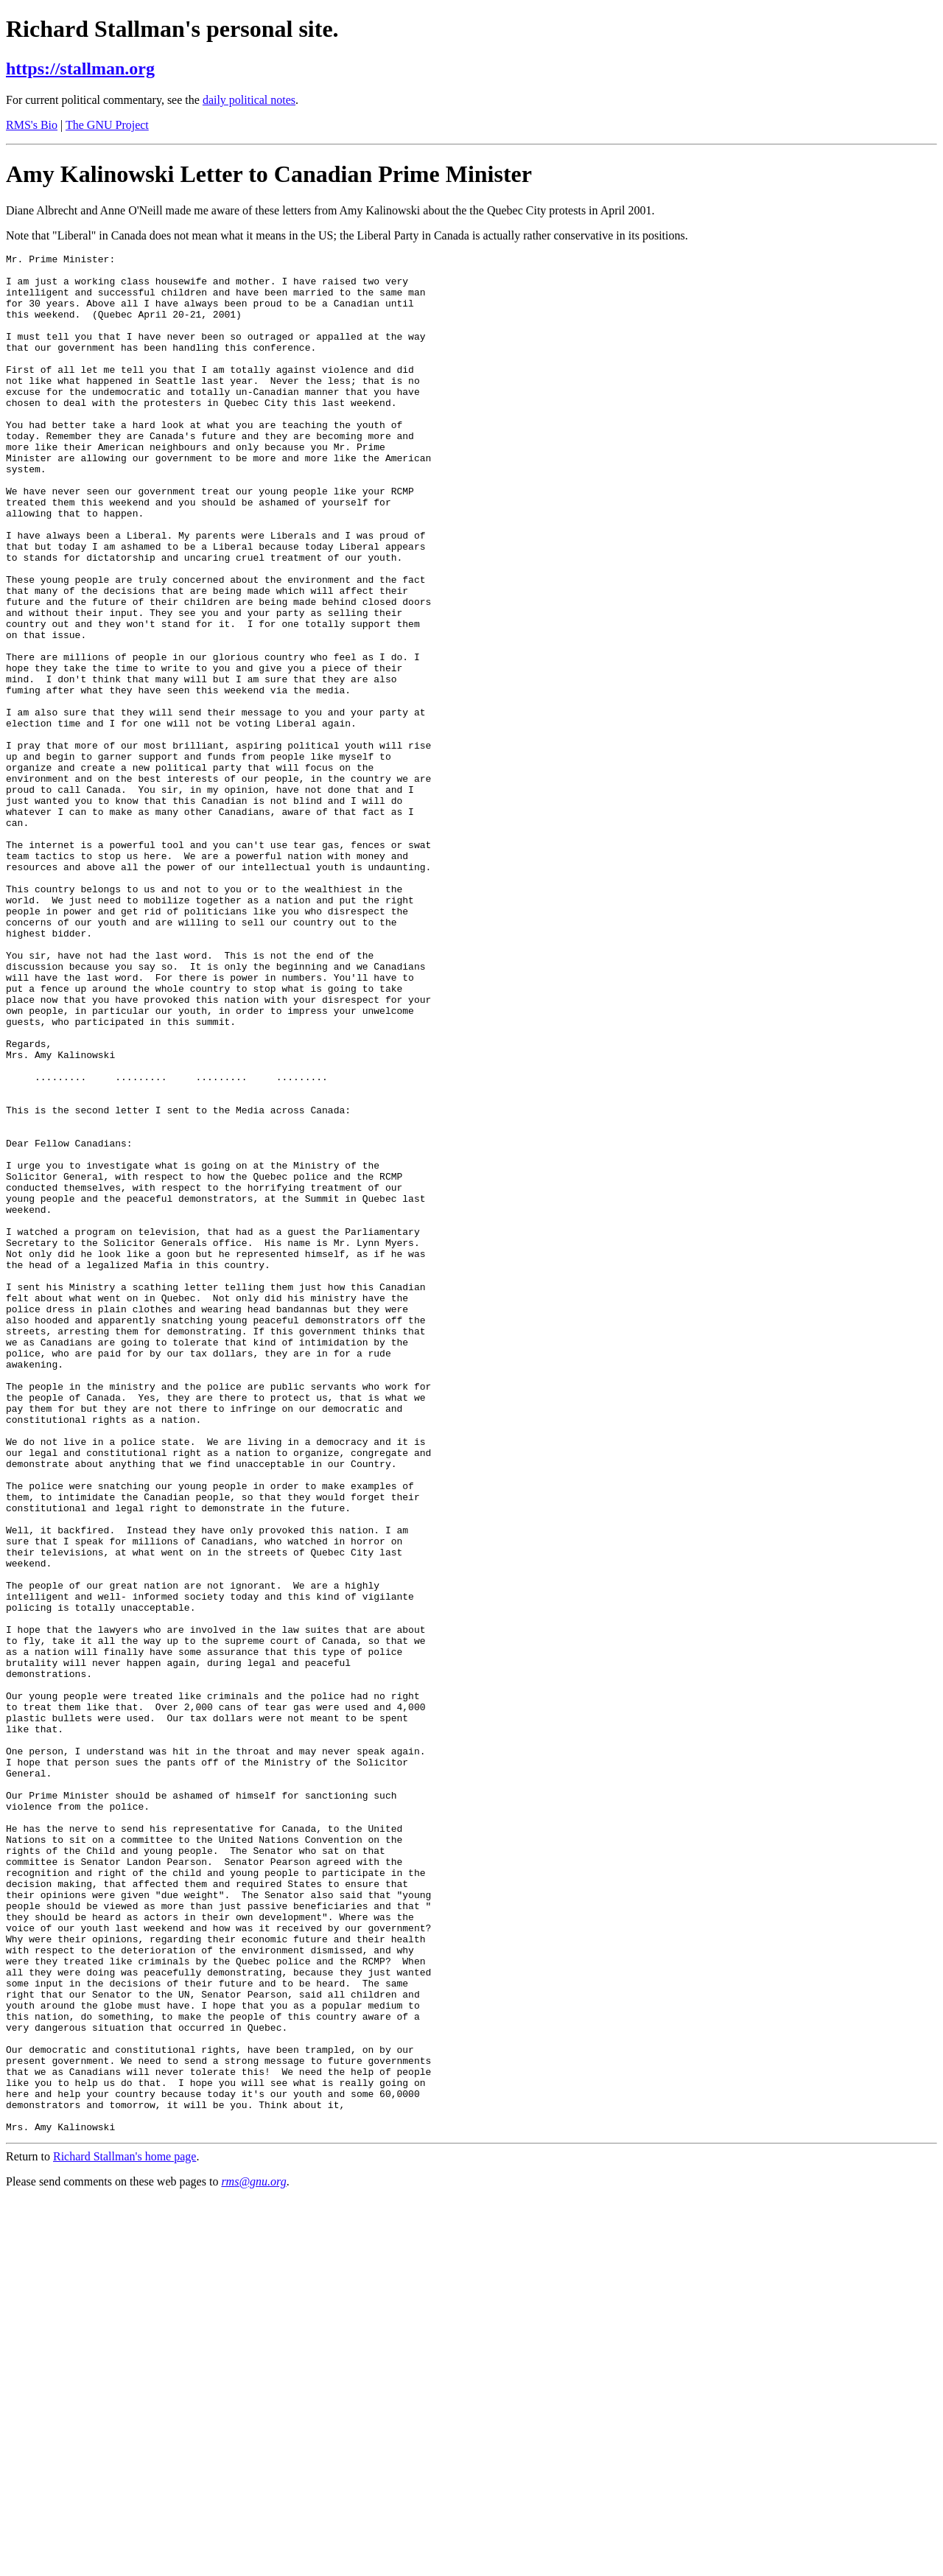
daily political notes (249, 100)
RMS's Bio (31, 125)
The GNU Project (107, 125)
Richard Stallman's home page (124, 2532)
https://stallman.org (80, 68)
